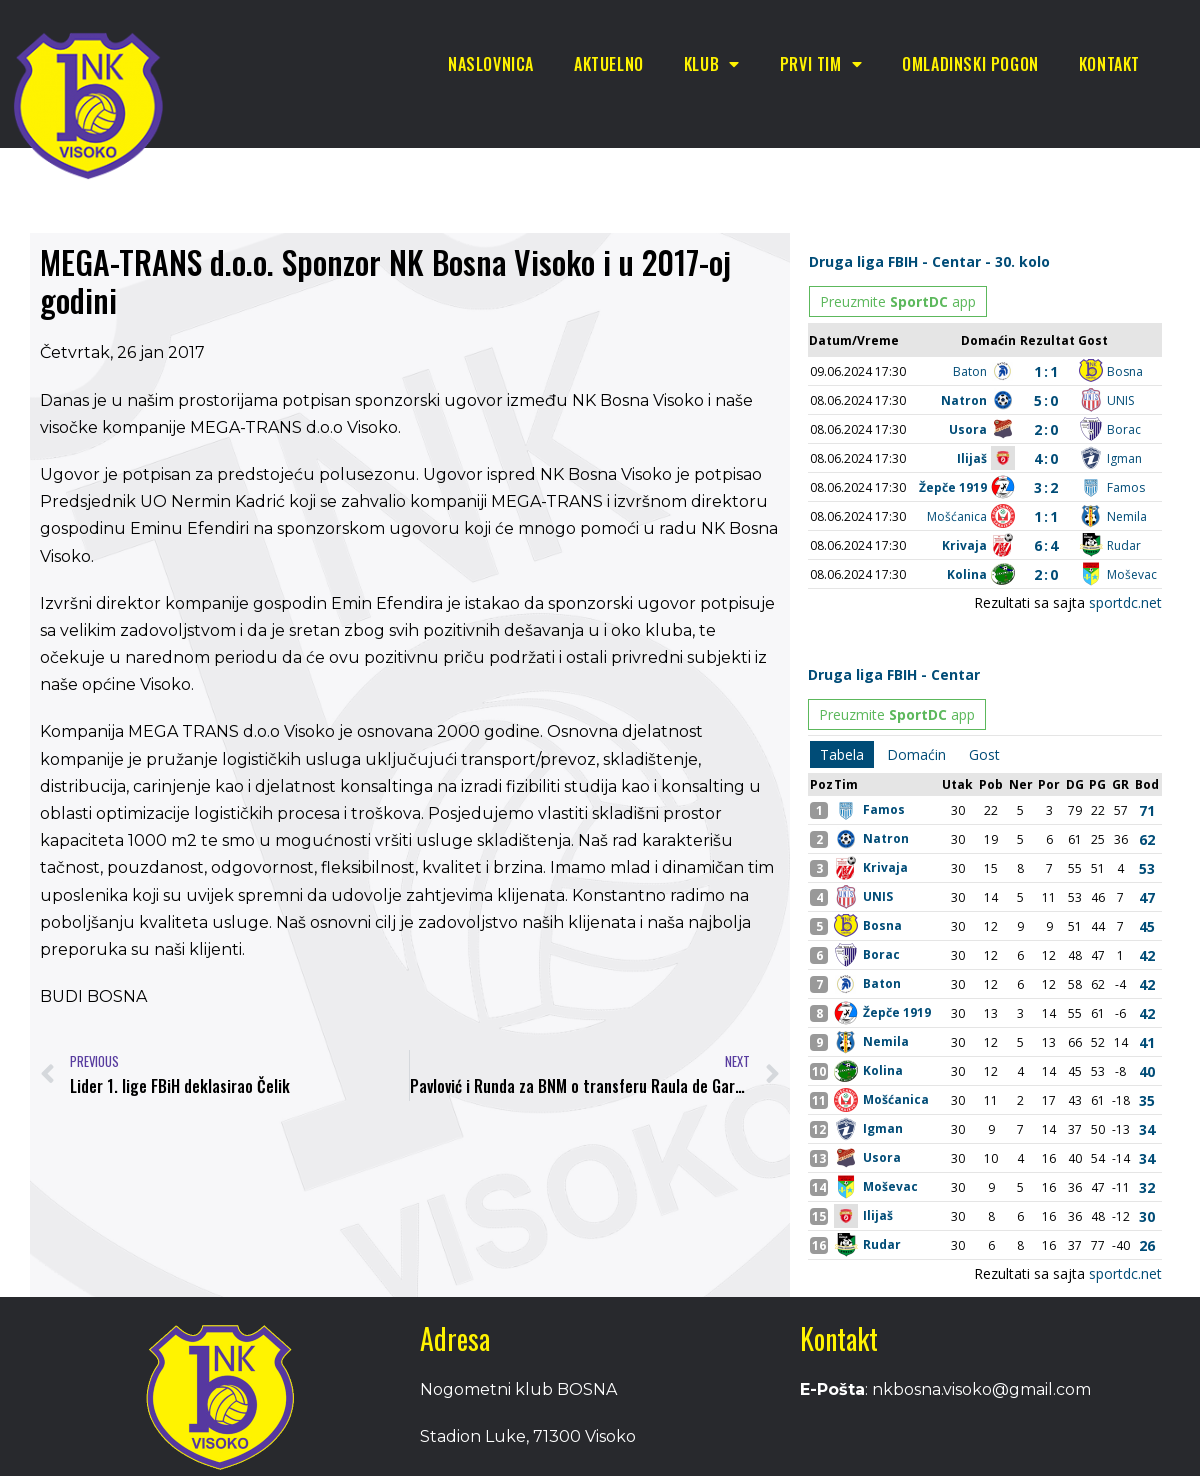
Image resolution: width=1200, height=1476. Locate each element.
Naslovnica (491, 64)
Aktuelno (609, 64)
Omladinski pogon (970, 64)
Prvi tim (821, 64)
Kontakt (1109, 64)
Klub (712, 64)
